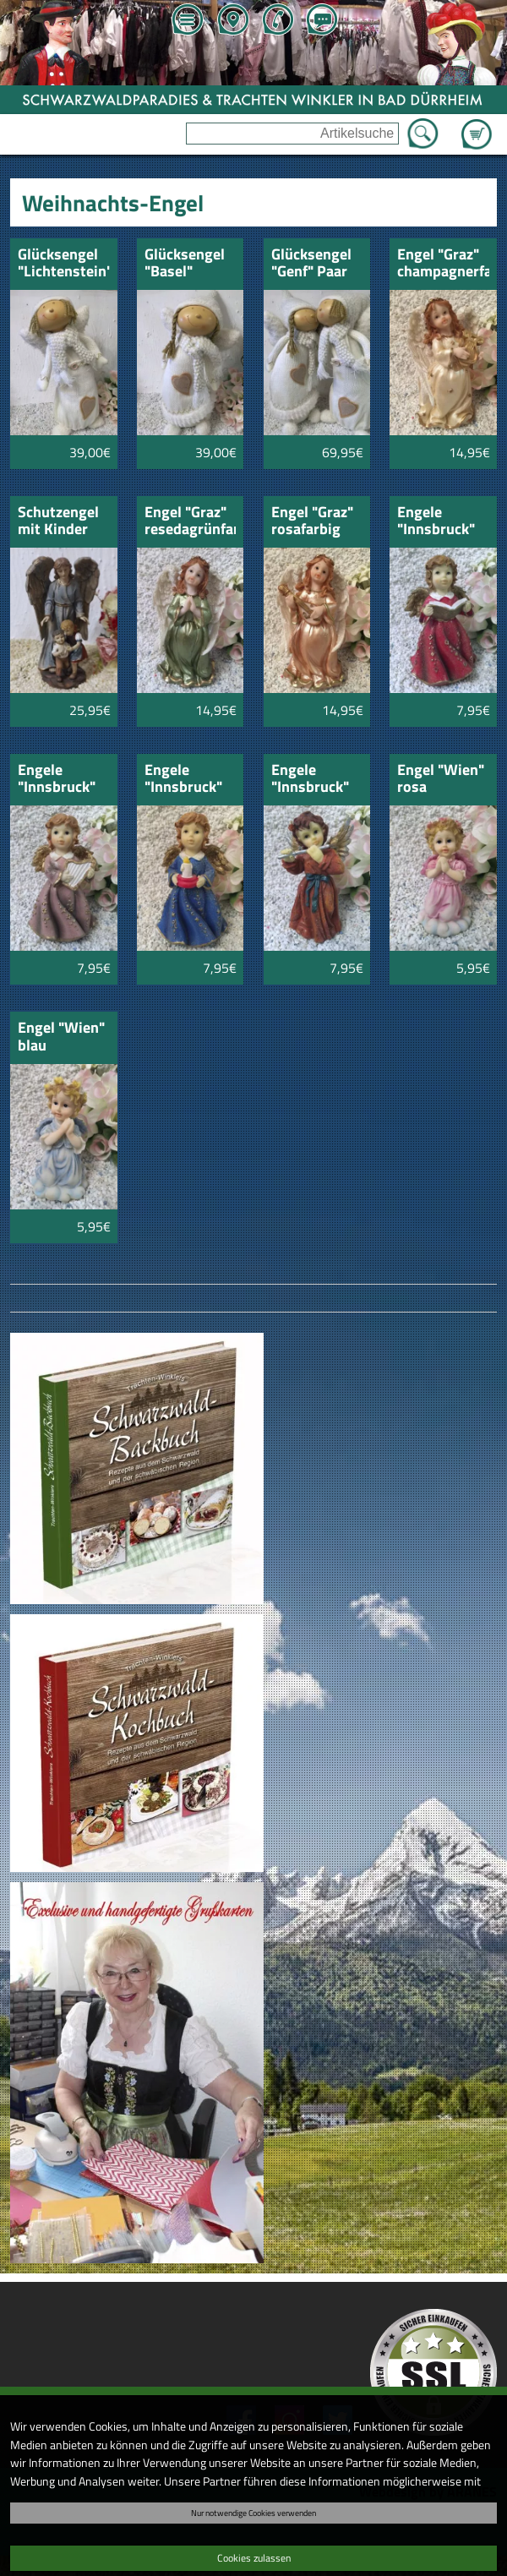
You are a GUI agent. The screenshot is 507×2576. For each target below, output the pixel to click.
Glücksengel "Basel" (184, 264)
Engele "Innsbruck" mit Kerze (183, 779)
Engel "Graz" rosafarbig (312, 522)
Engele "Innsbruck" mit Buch (436, 522)
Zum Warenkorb (476, 124)
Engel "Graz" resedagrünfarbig (190, 522)
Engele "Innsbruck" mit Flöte (310, 779)
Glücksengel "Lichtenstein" (64, 264)
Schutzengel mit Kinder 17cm (58, 522)
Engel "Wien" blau (61, 1037)
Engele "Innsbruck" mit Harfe (56, 779)
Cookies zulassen (254, 2558)
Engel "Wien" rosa (440, 779)
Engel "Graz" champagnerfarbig (443, 264)
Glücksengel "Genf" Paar (311, 264)
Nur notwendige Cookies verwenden (253, 2512)
